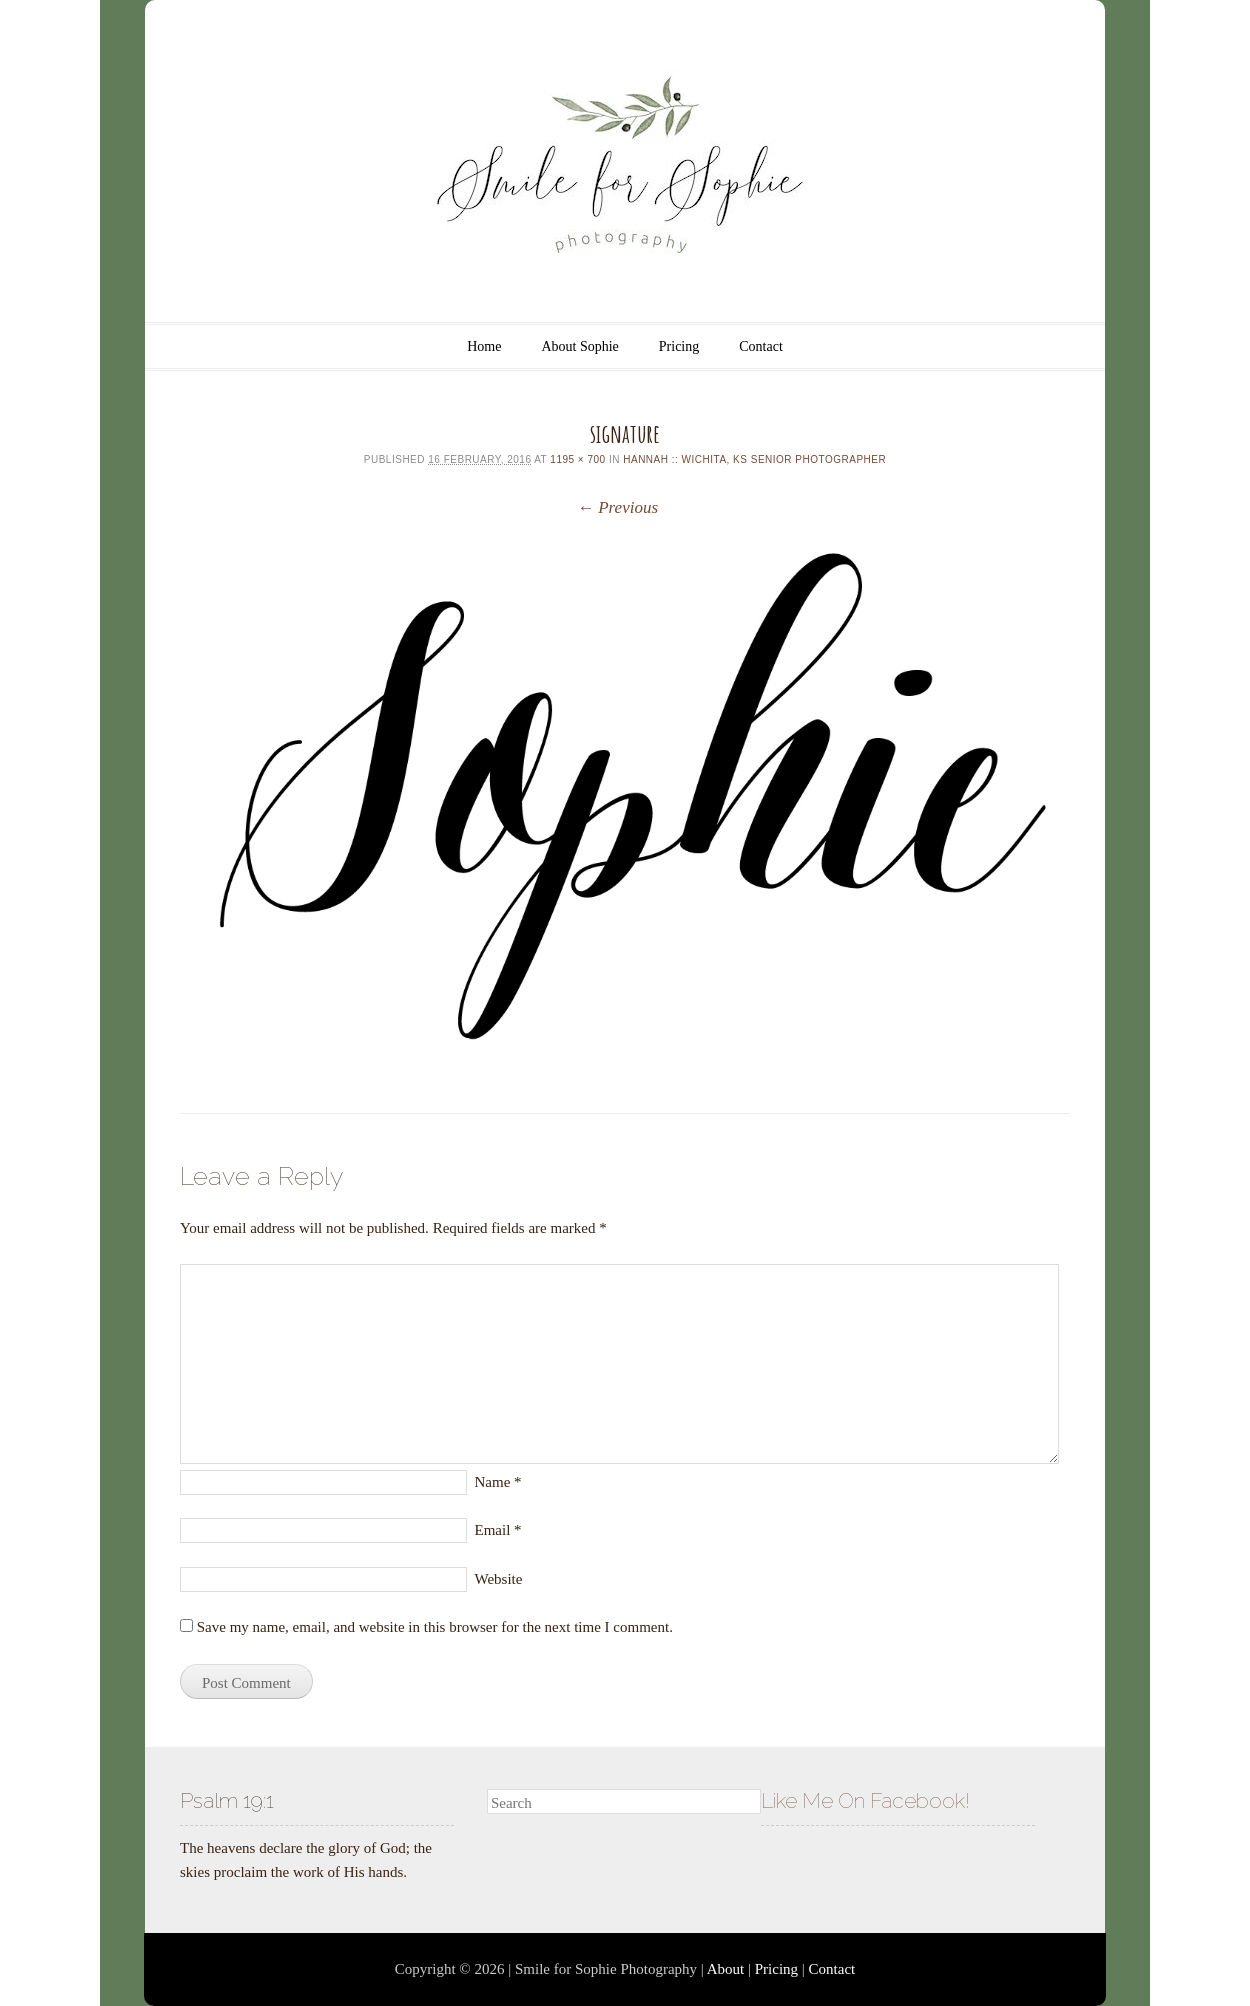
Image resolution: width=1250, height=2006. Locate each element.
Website (499, 1579)
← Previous (617, 507)
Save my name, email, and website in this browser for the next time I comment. (435, 1627)
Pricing (679, 346)
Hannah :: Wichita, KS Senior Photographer (754, 459)
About (726, 1969)
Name (498, 1482)
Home (484, 346)
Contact (761, 346)
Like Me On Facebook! (865, 1800)
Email (498, 1530)
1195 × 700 (577, 459)
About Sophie (579, 346)
